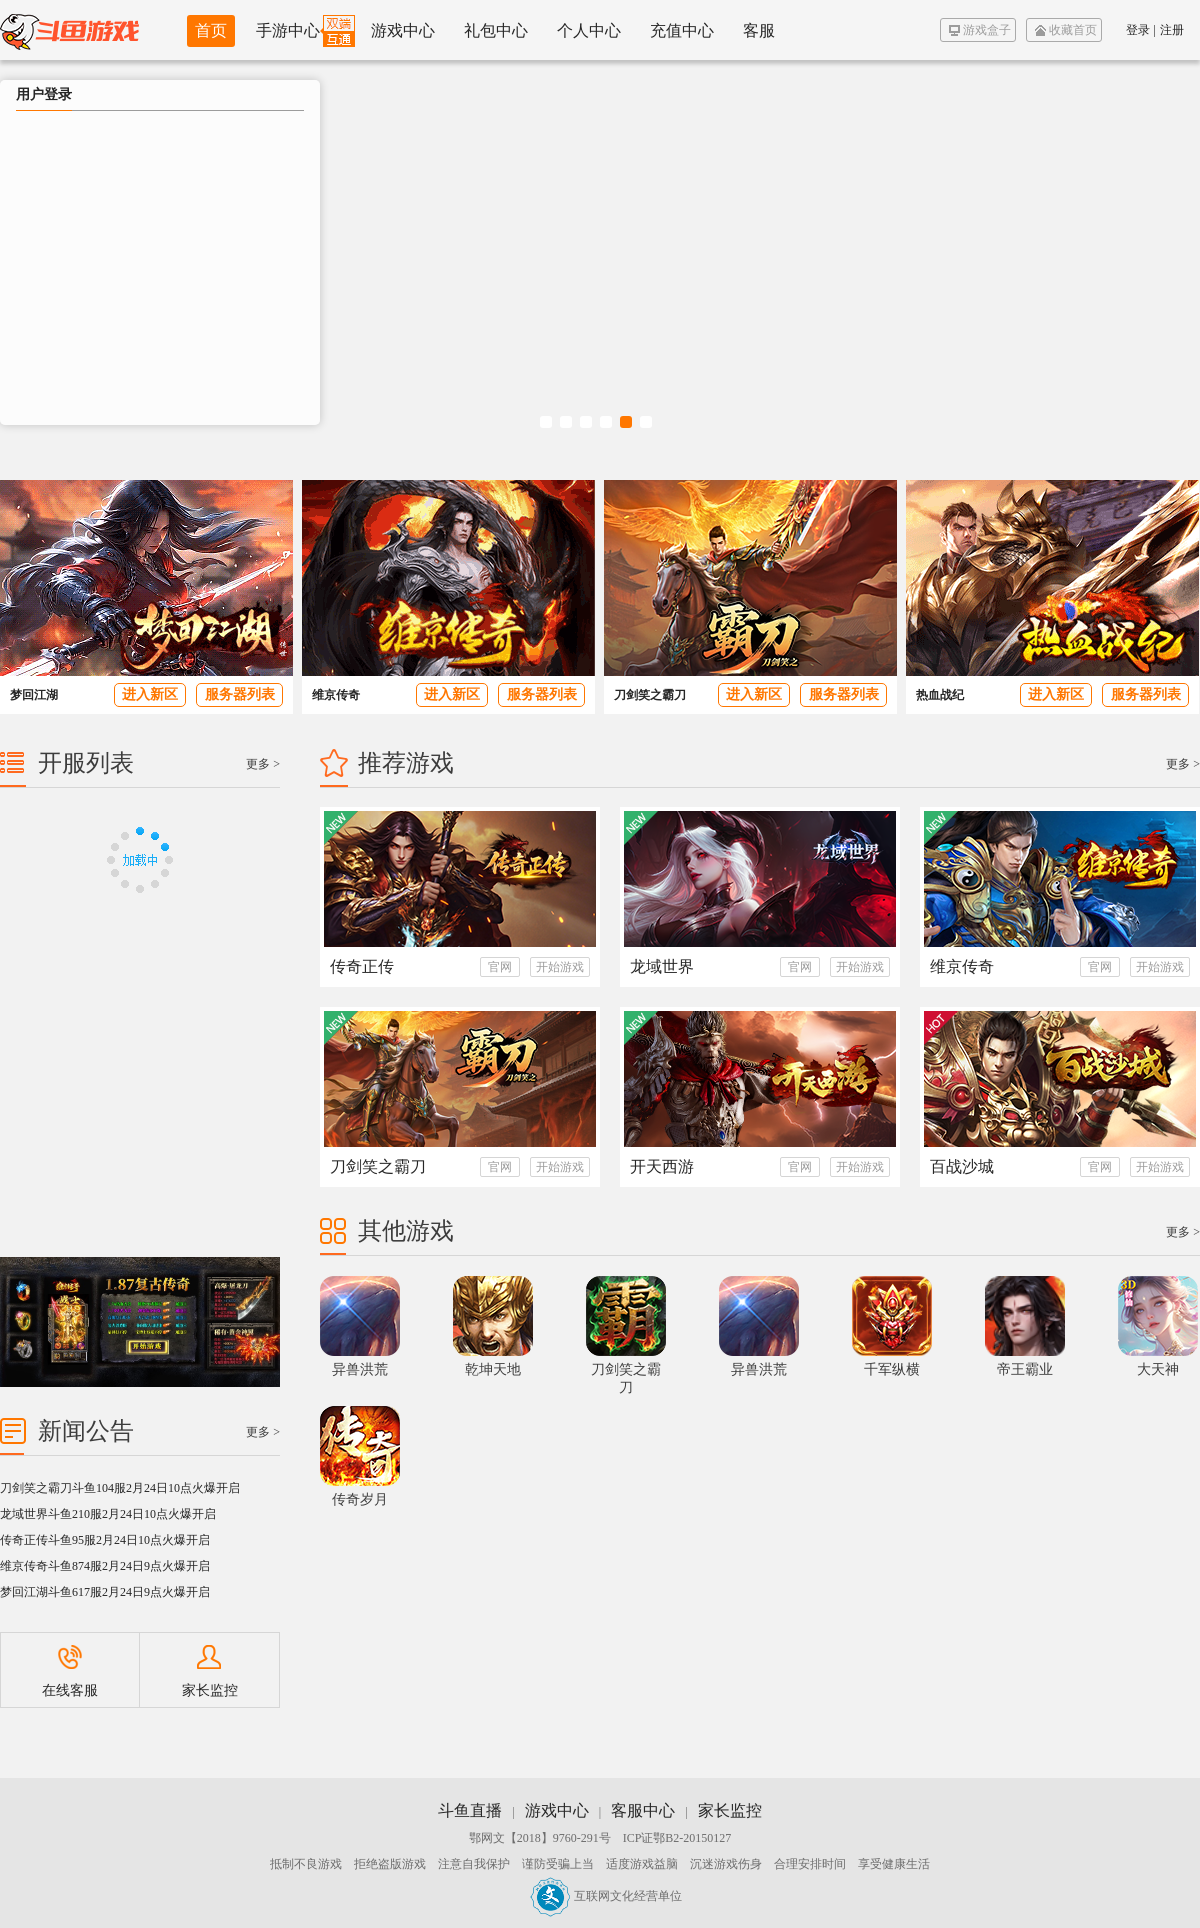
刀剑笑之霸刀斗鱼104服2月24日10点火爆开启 (120, 1488)
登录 (1138, 30)
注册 (1172, 30)
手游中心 (288, 30)
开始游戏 (560, 967)
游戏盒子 (980, 30)
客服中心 (643, 1810)
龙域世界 (662, 966)
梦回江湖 (34, 695)
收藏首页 (1066, 30)
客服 (759, 30)
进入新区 (150, 694)
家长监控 (210, 1671)
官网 (500, 967)
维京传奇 (336, 695)
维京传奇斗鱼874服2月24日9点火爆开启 (105, 1566)
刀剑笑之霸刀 (650, 695)
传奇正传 (362, 966)
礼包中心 (496, 30)
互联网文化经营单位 (606, 1896)
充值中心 (682, 30)
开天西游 (662, 1166)
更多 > (1183, 764)
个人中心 (589, 30)
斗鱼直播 (470, 1810)
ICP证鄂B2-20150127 (677, 1838)
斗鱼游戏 (69, 30)
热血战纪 (940, 695)
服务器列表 (240, 694)
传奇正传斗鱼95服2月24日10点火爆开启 (105, 1540)
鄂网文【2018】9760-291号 (540, 1838)
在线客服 (70, 1671)
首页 (211, 30)
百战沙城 (962, 1166)
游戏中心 (403, 30)
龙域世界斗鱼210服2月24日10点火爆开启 (108, 1514)
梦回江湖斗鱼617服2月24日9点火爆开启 (105, 1592)
